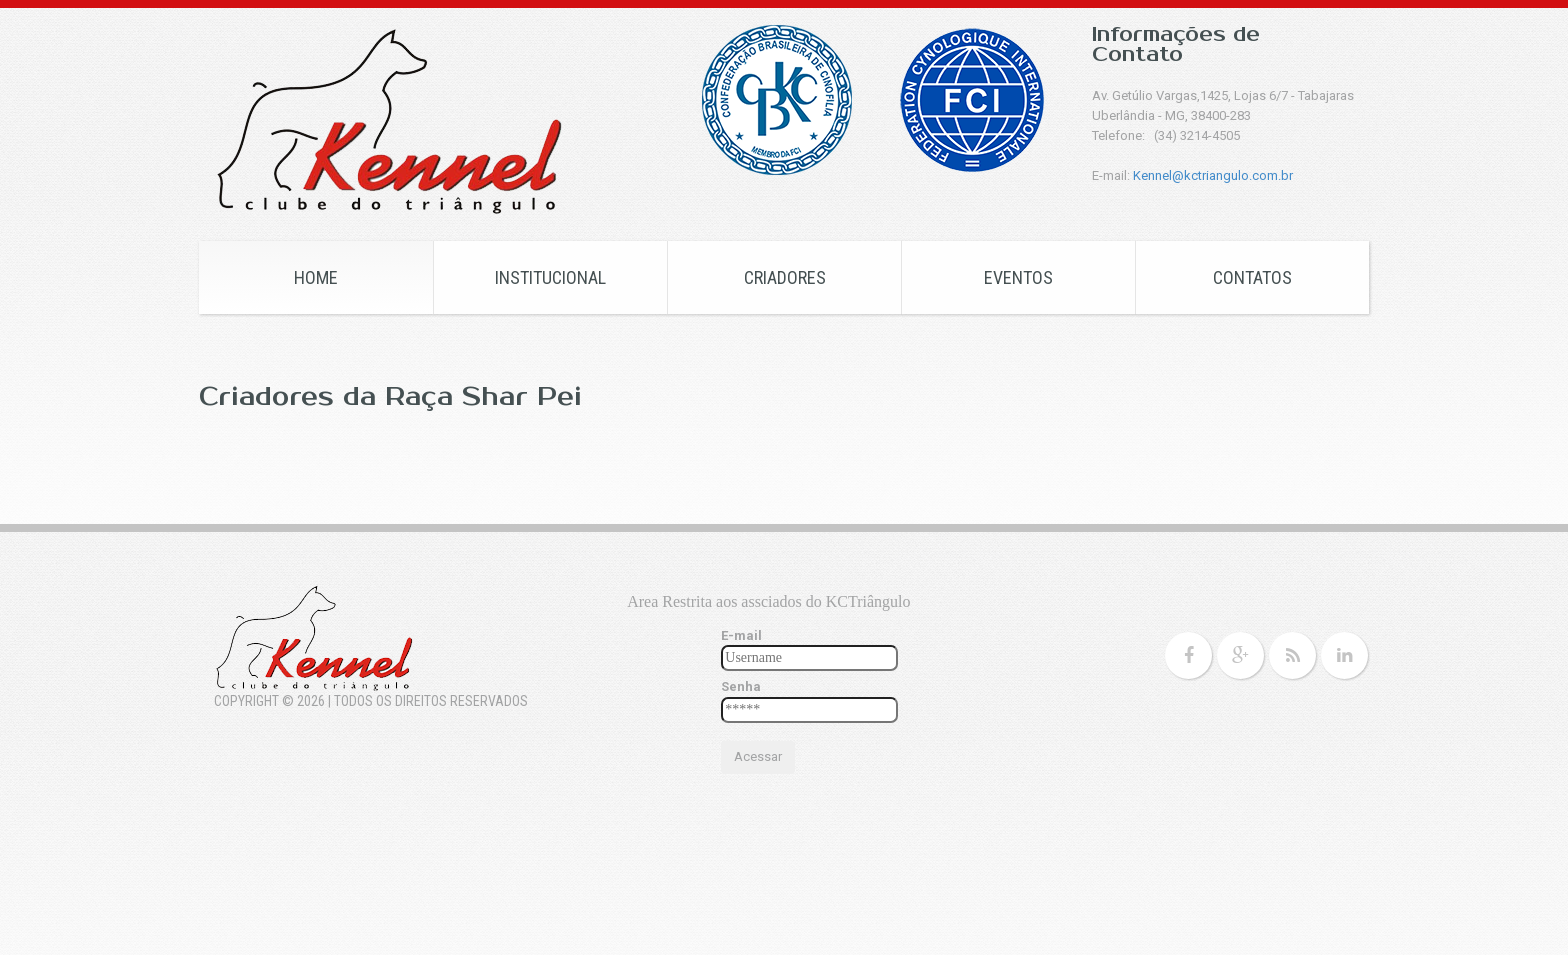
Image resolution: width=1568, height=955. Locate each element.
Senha (741, 686)
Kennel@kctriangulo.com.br (1213, 175)
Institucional (550, 277)
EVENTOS (1018, 277)
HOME (316, 277)
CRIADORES (785, 277)
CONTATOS (1252, 277)
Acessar (758, 756)
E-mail (741, 635)
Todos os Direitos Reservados (431, 701)
